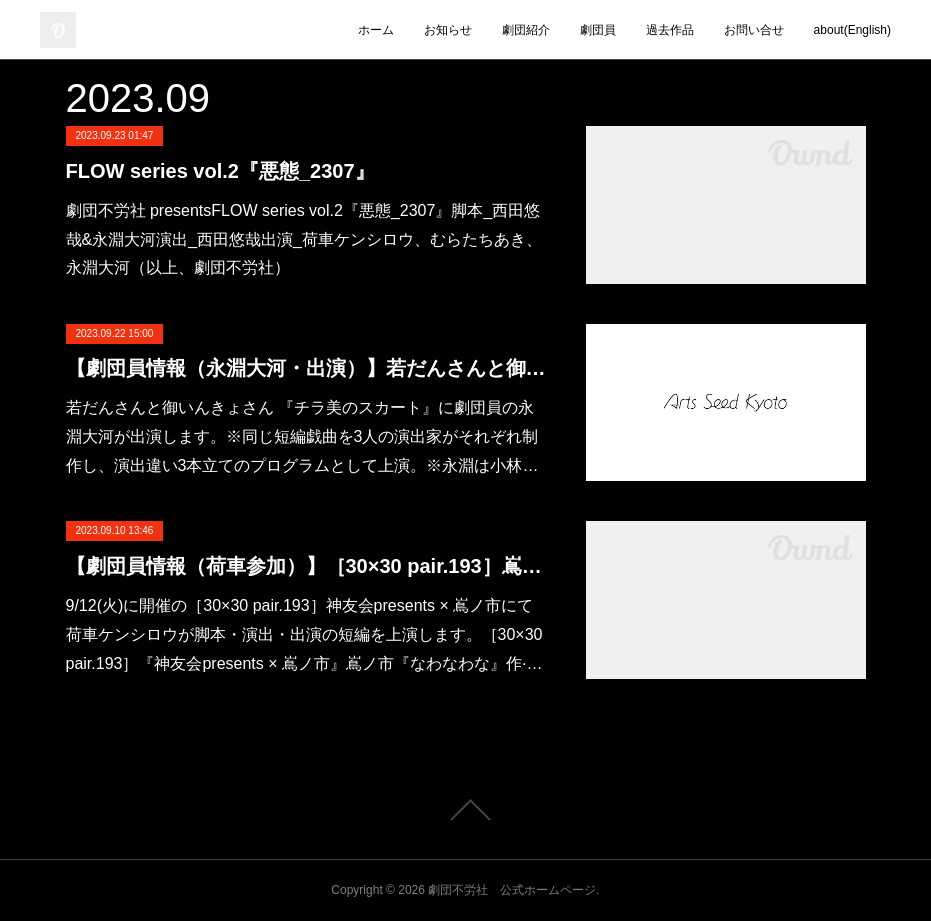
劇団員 (598, 30)
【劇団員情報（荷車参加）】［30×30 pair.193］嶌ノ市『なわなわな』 (306, 566)
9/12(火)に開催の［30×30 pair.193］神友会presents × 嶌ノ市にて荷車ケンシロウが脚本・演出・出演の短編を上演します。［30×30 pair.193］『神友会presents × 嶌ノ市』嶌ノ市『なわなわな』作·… (304, 634)
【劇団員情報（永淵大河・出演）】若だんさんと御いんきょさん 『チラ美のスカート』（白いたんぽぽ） (306, 368)
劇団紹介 (526, 30)
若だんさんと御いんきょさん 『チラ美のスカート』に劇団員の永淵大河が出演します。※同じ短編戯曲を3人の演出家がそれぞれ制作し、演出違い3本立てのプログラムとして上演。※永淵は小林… (302, 436)
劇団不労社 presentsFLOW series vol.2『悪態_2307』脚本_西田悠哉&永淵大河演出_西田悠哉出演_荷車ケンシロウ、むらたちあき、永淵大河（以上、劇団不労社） (304, 239)
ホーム (376, 30)
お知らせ (448, 30)
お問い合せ (754, 30)
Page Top (465, 810)
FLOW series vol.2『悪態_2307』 (220, 171)
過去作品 (670, 30)
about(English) (852, 30)
